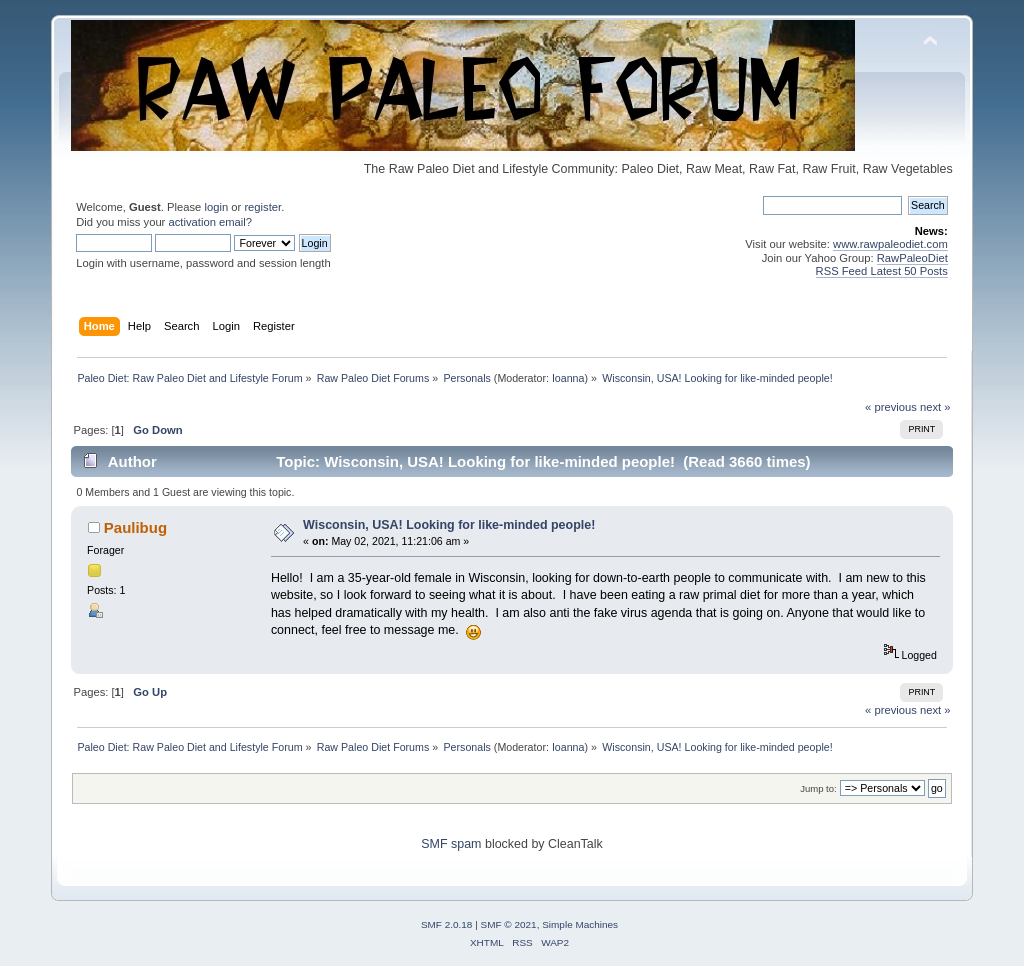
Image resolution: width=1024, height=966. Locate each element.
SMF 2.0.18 (447, 924)
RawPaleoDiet (912, 258)
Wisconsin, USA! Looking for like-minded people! (449, 525)
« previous (891, 407)
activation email (206, 222)
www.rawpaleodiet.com (890, 244)
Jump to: (818, 788)
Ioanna (568, 378)
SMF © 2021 (509, 924)
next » (935, 407)
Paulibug (135, 527)
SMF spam (451, 844)
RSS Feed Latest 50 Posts (882, 271)
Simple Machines (580, 924)
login (216, 207)
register (262, 207)
